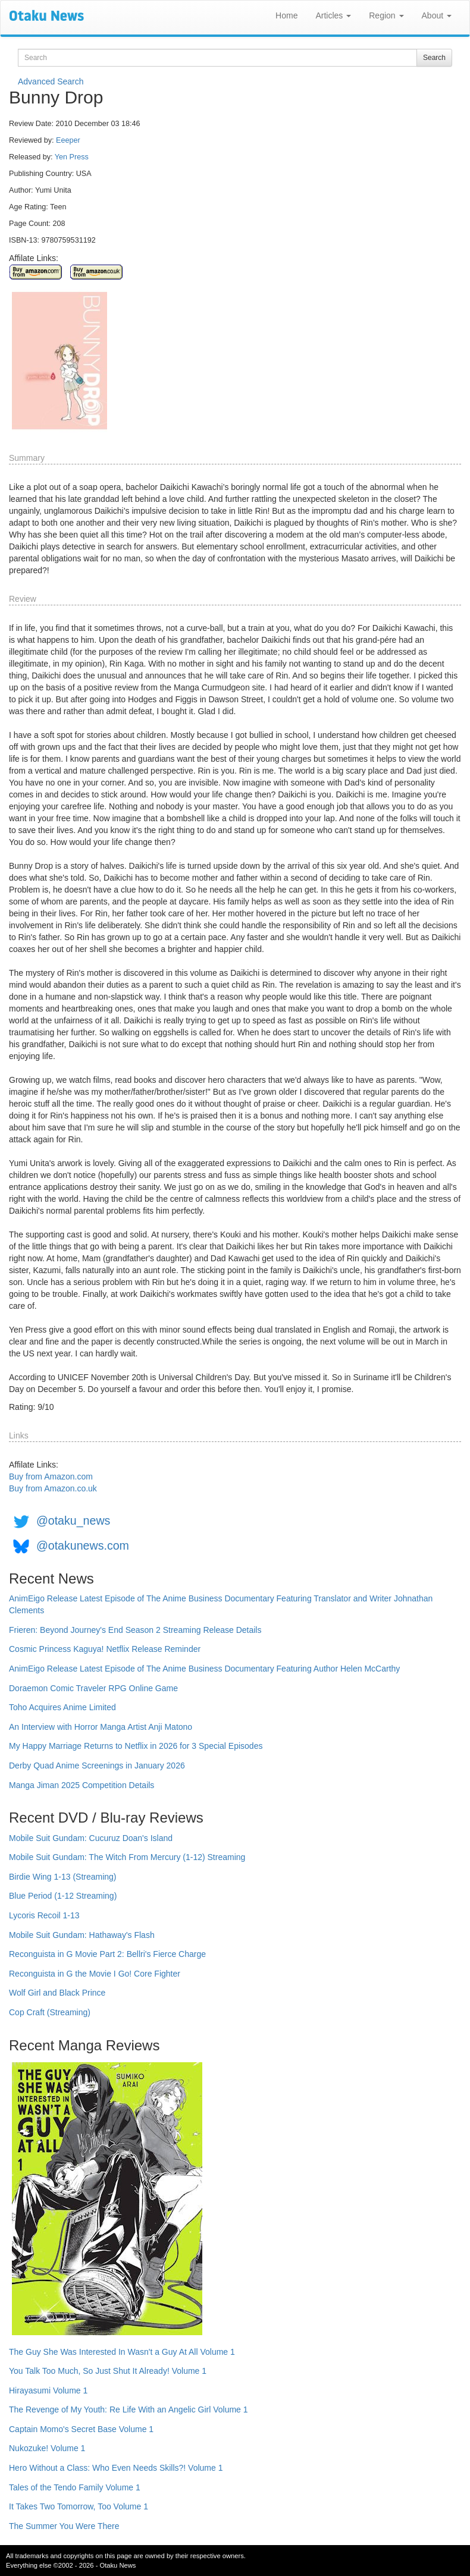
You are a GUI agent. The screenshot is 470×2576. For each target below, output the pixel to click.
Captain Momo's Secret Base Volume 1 (81, 2429)
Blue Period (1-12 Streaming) (63, 1895)
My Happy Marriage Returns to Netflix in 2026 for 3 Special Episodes (135, 1746)
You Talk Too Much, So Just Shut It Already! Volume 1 (107, 2371)
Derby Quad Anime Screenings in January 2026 (97, 1765)
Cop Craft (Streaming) (49, 2012)
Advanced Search (51, 81)
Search (434, 58)
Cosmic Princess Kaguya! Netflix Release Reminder (104, 1649)
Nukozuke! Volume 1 (47, 2448)
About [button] (437, 15)
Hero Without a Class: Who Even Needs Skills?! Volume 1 (116, 2468)
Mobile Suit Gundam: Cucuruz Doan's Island (91, 1838)
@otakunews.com (82, 1545)
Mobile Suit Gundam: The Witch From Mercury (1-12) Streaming (127, 1857)
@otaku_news (73, 1520)
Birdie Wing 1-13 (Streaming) (63, 1876)
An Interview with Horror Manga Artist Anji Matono (100, 1727)
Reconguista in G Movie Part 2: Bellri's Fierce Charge (107, 1954)
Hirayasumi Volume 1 (48, 2390)
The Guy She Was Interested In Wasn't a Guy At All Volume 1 (122, 2352)
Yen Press (72, 157)
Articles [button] (333, 15)
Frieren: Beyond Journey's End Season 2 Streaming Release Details (135, 1630)
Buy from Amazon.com (51, 1476)
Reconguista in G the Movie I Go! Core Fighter (94, 1973)
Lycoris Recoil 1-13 (44, 1915)
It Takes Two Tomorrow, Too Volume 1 (78, 2506)
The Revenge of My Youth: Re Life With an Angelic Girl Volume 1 (128, 2409)
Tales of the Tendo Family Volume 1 (74, 2487)
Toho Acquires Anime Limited (62, 1707)
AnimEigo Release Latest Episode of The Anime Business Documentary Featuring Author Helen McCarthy (204, 1668)
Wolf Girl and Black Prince (57, 1992)
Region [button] (386, 15)
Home (286, 15)
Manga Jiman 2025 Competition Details (81, 1785)
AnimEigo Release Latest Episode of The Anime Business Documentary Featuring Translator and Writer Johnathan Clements (221, 1604)
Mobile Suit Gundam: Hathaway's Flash (82, 1935)
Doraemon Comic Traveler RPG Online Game (93, 1688)
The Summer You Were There (64, 2526)
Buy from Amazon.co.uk (53, 1488)
